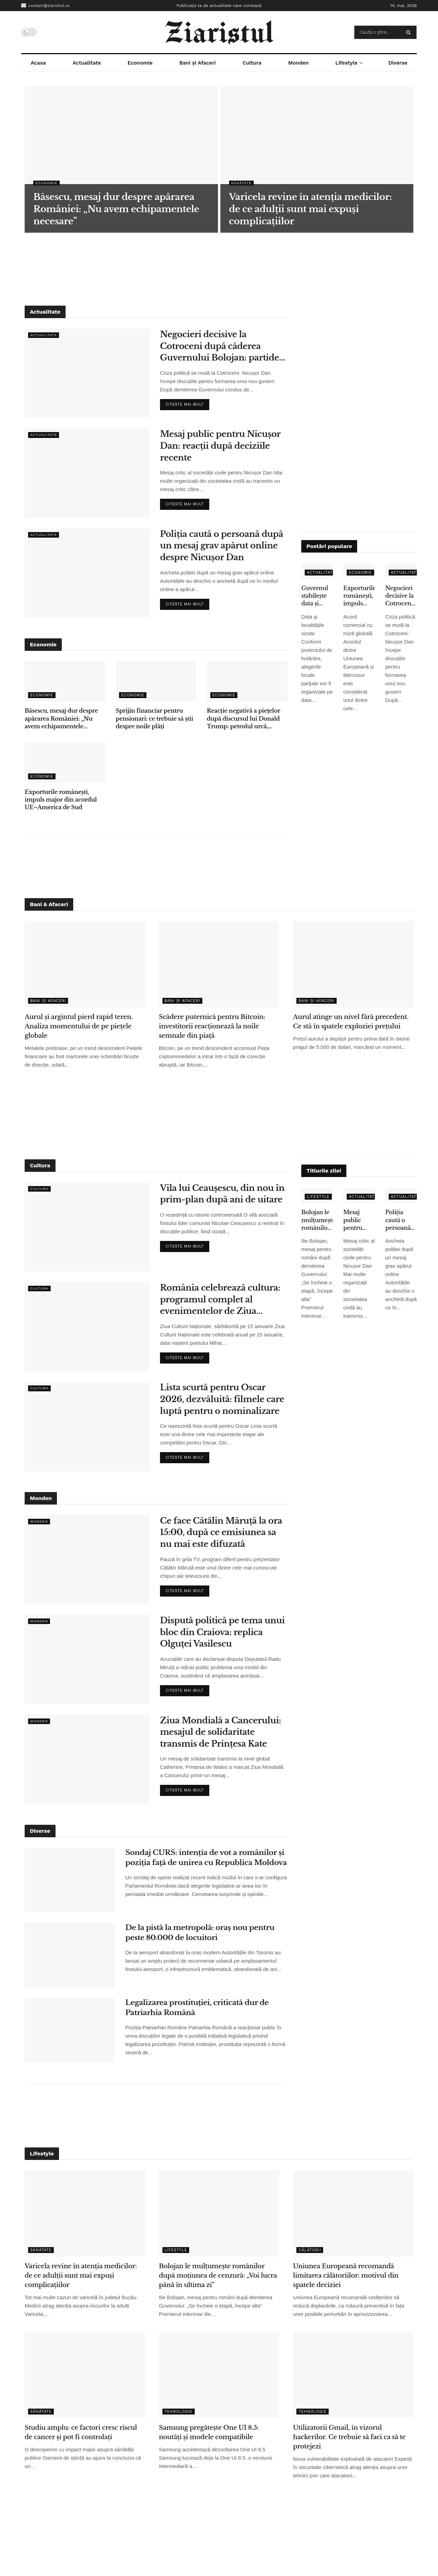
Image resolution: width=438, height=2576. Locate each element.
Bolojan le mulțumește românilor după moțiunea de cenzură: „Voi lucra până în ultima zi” (317, 1220)
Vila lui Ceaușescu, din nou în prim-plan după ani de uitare (222, 1194)
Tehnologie (179, 2411)
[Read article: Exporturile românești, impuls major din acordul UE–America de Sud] (65, 763)
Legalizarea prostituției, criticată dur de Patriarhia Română (197, 2007)
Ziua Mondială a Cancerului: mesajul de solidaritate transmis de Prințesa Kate (220, 1732)
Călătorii (309, 2250)
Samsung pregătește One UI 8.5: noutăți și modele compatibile (209, 2432)
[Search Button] (410, 32)
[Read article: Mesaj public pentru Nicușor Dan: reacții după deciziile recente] (87, 472)
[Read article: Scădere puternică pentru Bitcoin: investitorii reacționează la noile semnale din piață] (219, 964)
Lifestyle (346, 63)
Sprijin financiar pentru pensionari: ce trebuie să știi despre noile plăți (154, 718)
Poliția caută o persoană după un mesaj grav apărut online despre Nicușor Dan (221, 545)
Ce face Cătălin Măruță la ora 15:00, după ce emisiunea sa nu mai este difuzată (221, 1532)
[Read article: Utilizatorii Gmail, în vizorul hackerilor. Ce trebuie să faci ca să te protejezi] (353, 2375)
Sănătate (242, 183)
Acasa (38, 63)
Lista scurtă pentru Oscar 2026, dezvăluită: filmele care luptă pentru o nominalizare (222, 1399)
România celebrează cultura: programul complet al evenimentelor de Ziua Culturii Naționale (220, 1300)
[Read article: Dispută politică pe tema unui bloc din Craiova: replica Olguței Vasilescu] (87, 1659)
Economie (140, 63)
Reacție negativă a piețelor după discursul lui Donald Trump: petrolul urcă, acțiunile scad (243, 718)
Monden (298, 63)
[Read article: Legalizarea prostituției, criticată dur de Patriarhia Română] (70, 2030)
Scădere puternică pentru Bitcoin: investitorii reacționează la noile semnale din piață (212, 1026)
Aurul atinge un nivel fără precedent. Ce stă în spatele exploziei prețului (350, 1021)
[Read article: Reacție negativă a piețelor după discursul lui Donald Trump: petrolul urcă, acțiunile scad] (247, 681)
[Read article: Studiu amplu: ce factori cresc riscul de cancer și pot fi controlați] (85, 2375)
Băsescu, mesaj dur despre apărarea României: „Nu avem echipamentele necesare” (61, 718)
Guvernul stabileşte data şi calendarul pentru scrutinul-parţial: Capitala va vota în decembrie (316, 596)
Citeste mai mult (187, 403)
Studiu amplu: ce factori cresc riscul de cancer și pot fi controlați (81, 2432)
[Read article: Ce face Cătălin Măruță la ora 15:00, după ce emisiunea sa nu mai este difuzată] (87, 1559)
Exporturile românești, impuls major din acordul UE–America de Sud (61, 799)
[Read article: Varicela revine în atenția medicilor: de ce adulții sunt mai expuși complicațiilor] (85, 2213)
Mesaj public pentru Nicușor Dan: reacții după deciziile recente (220, 445)
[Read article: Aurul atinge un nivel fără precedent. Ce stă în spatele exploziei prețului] (353, 964)
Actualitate (87, 63)
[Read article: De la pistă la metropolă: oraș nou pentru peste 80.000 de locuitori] (70, 1955)
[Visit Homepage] (219, 32)
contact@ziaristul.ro (45, 5)
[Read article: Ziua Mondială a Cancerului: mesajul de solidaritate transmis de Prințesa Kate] (87, 1759)
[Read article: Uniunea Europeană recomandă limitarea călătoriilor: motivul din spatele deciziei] (353, 2213)
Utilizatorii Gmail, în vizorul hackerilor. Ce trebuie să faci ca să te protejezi (349, 2437)
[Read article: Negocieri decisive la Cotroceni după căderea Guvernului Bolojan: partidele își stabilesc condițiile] (87, 373)
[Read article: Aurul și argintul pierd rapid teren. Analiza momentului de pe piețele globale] (85, 964)
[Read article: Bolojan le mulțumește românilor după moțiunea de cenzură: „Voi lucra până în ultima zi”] (219, 2213)
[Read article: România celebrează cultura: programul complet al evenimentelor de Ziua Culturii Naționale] (87, 1326)
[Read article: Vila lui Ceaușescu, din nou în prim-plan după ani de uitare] (87, 1227)
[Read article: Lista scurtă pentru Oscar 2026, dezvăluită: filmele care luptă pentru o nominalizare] (87, 1426)
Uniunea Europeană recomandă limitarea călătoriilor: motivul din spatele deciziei (345, 2275)
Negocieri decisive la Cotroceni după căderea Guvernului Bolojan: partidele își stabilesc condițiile (223, 346)
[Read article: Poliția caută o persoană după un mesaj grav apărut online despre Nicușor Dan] (87, 573)
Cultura (252, 63)
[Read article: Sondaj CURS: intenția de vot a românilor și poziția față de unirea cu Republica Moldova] (70, 1880)
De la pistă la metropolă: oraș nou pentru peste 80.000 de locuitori (200, 1932)
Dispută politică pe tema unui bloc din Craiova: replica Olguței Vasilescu (222, 1632)
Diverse (397, 63)
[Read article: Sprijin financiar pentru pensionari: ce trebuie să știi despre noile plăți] (156, 681)
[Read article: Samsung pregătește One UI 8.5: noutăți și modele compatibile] (219, 2375)
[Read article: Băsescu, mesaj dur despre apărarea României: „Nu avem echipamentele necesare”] (65, 681)
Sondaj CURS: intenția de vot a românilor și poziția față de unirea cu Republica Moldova (206, 1857)
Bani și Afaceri (197, 63)
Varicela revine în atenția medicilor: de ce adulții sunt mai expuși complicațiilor (81, 2275)
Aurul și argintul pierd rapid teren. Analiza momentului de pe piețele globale (79, 1026)
